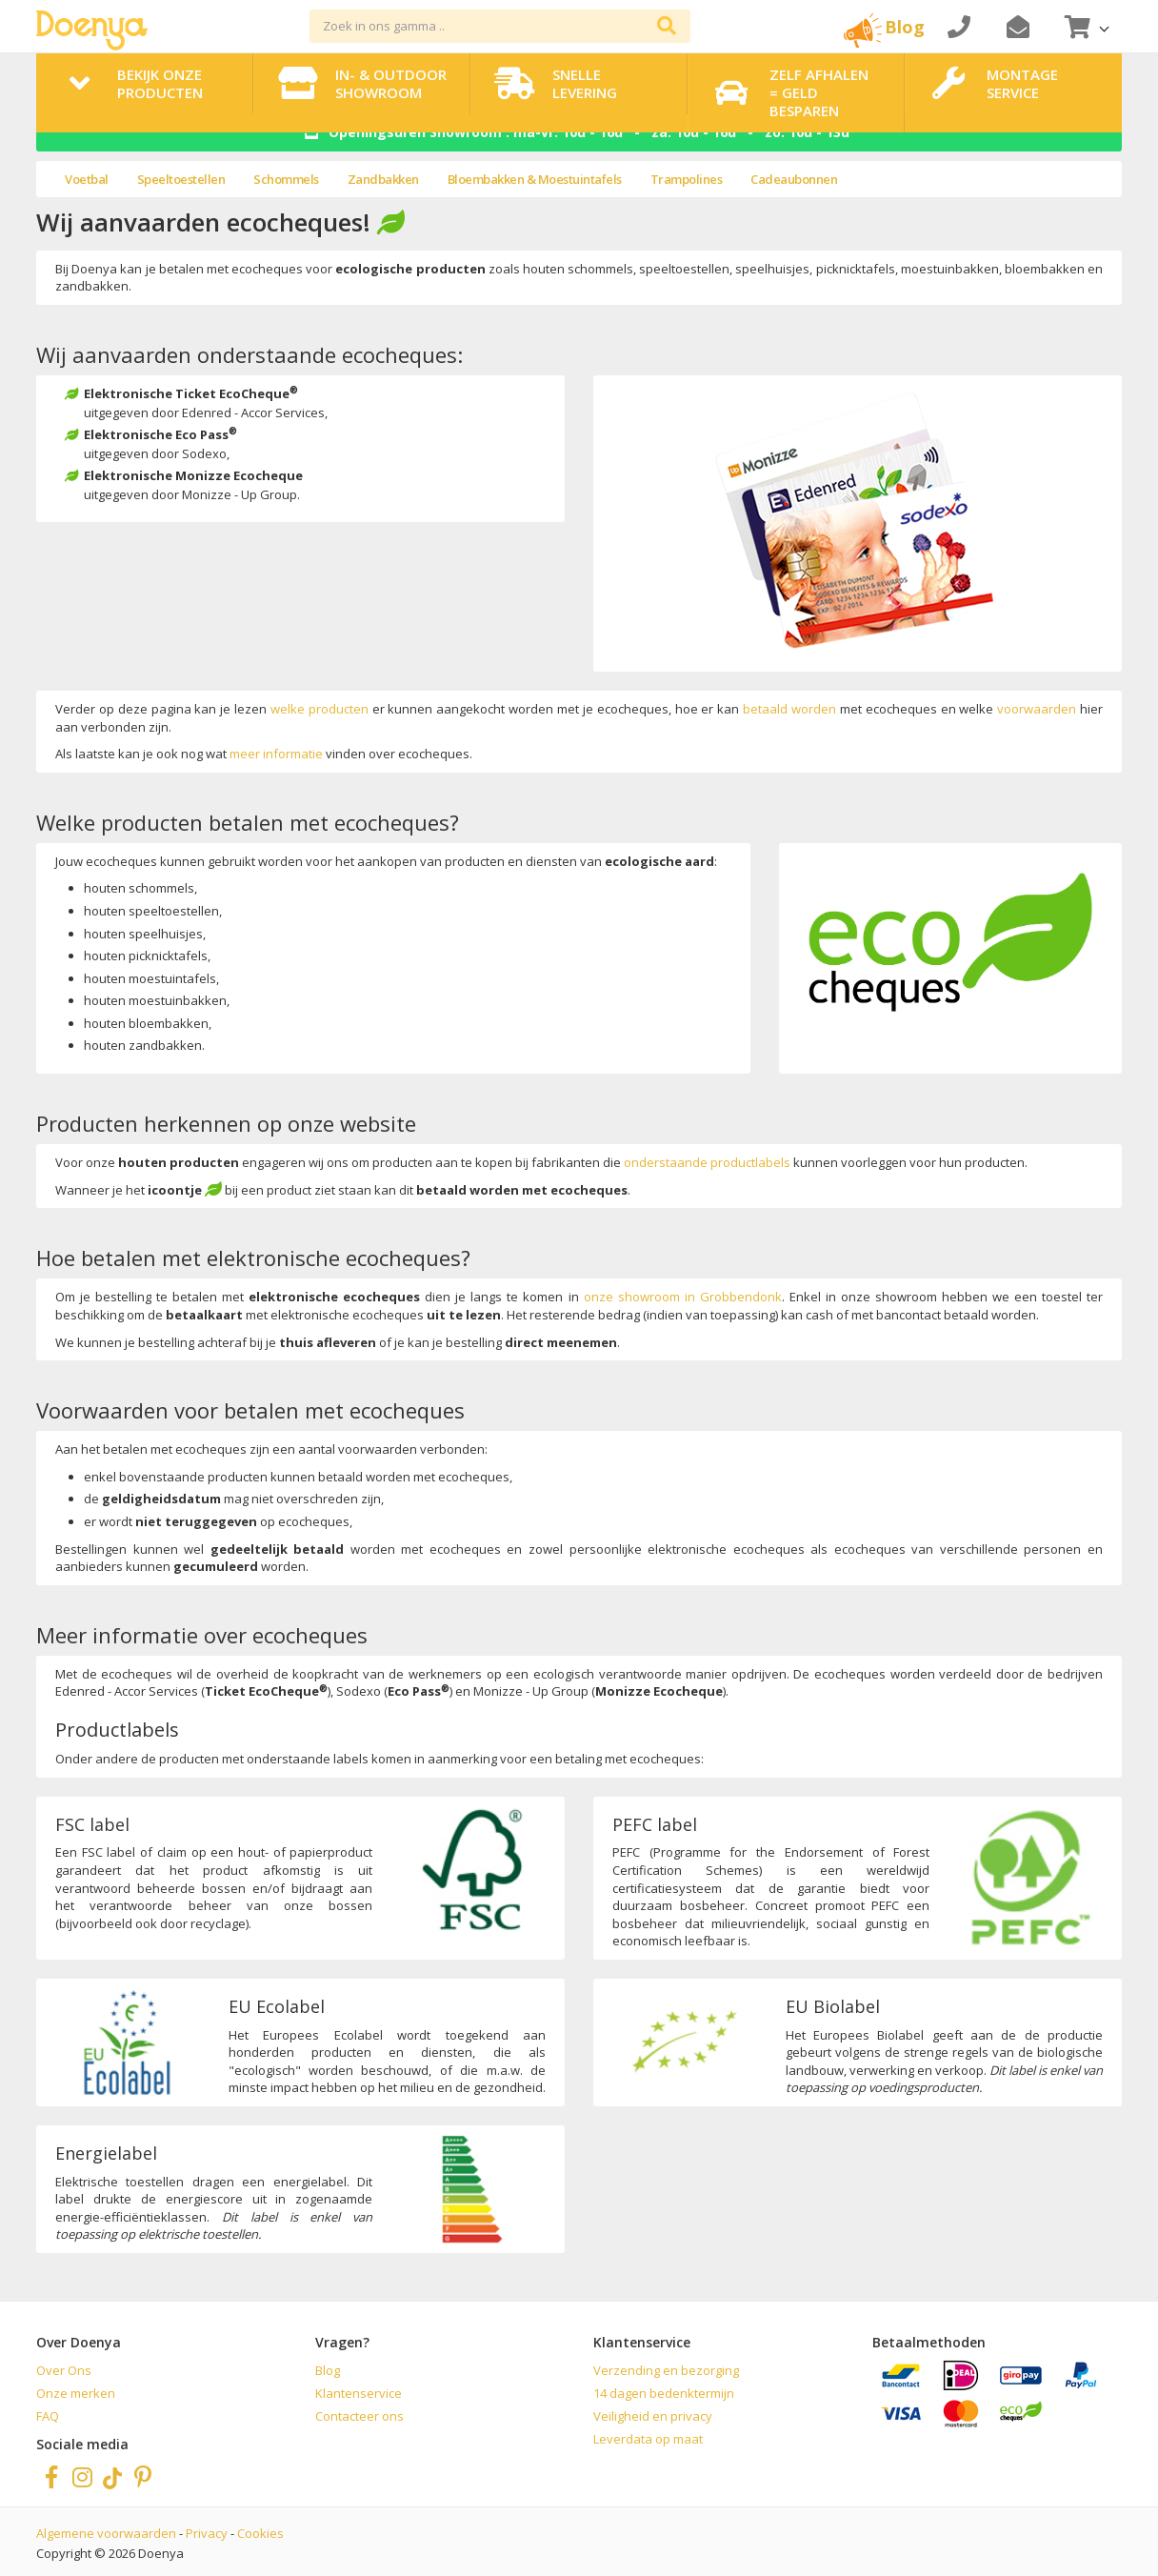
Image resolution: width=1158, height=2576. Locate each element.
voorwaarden (1036, 708)
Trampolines (686, 179)
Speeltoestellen (181, 179)
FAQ (47, 2416)
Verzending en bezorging (666, 2370)
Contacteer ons (359, 2416)
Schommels (286, 179)
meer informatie (276, 753)
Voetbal (87, 179)
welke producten (319, 708)
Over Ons (63, 2370)
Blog (327, 2370)
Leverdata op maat (648, 2438)
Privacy (207, 2533)
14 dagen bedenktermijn (663, 2393)
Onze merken (75, 2393)
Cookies (260, 2533)
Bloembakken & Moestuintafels (535, 179)
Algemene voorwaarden (106, 2533)
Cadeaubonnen (793, 179)
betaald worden (789, 708)
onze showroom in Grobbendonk (683, 1296)
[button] (1085, 26)
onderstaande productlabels (707, 1162)
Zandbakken (383, 179)
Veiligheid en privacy (652, 2416)
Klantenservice (358, 2393)
